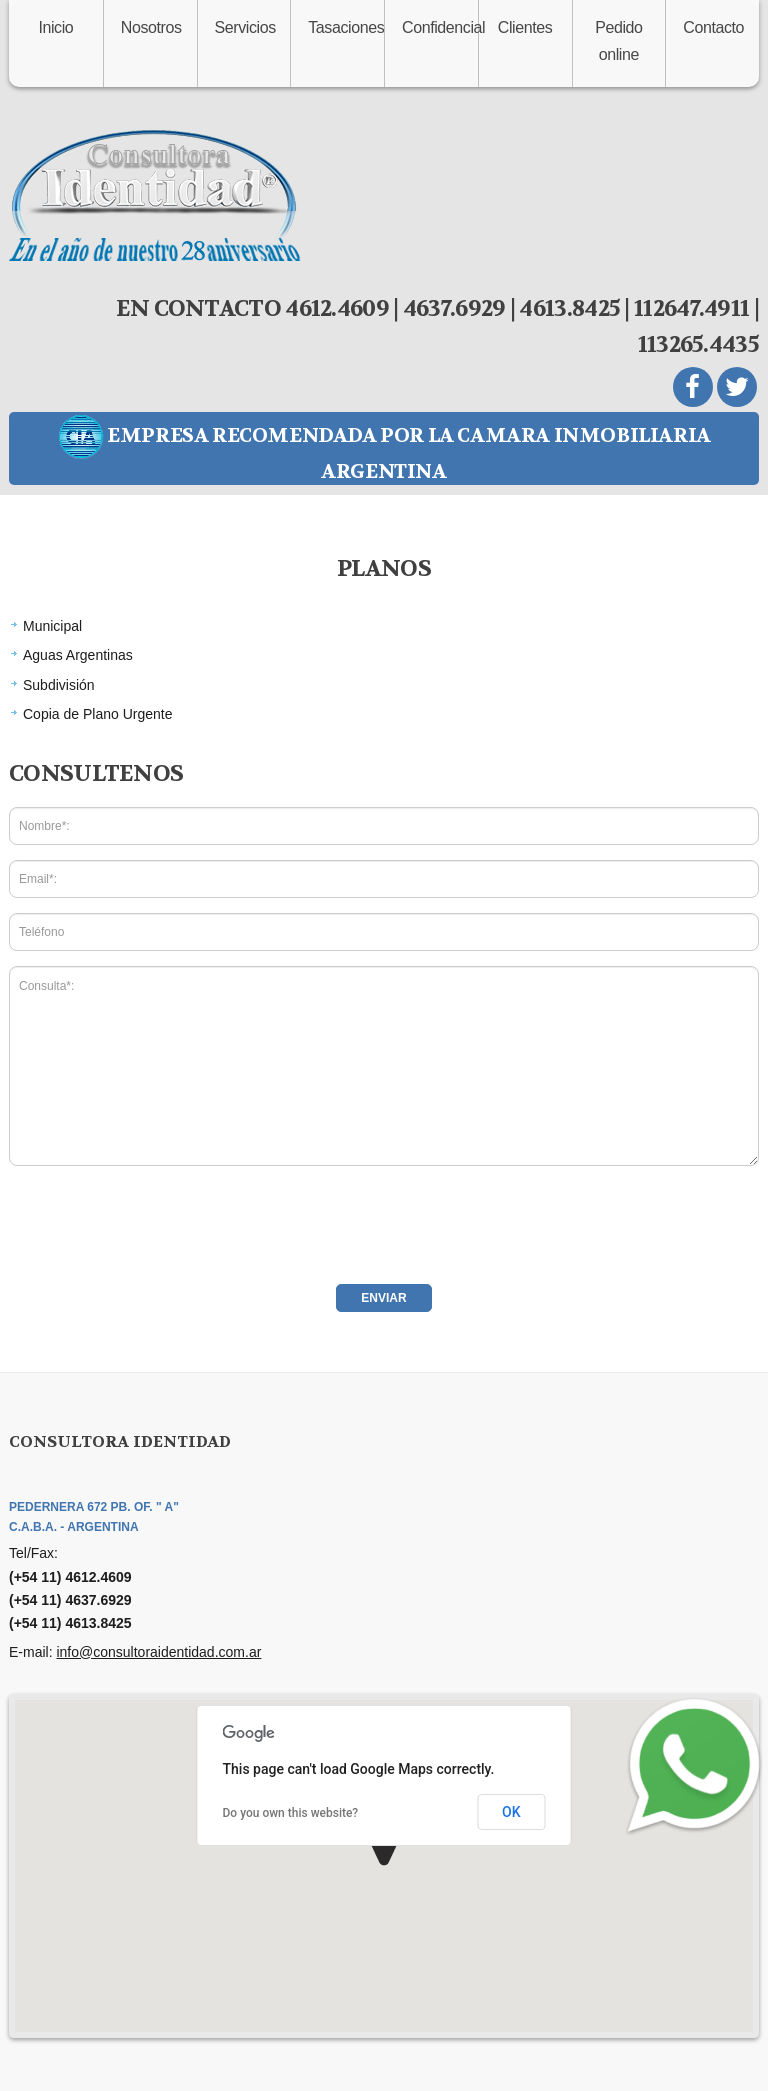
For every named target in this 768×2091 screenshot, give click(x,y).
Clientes (525, 27)
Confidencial (440, 27)
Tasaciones (346, 27)
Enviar (383, 1298)
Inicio (55, 27)
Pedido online (618, 41)
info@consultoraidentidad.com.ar (158, 1652)
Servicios (245, 27)
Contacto (713, 27)
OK (511, 1812)
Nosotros (151, 27)
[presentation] (161, 1220)
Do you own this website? (291, 1813)
